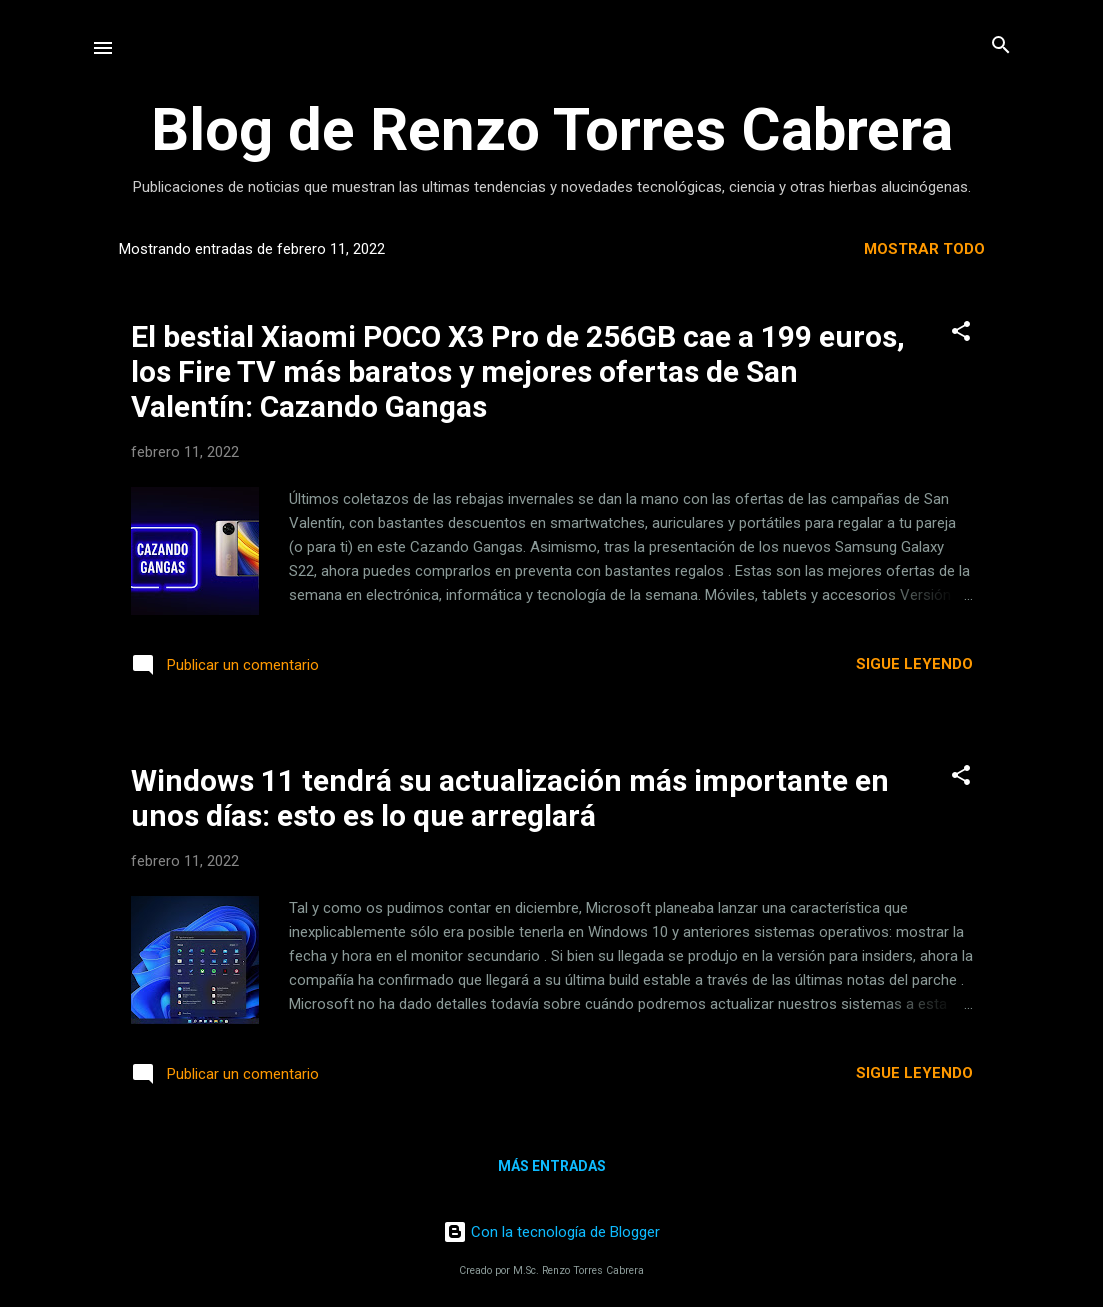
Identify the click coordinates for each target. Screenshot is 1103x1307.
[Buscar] (1001, 46)
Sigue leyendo (914, 664)
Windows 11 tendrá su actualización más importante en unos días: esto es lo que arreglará (510, 798)
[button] (961, 332)
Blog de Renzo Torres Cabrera (552, 129)
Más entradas (552, 1166)
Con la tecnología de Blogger (551, 1232)
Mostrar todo (924, 249)
